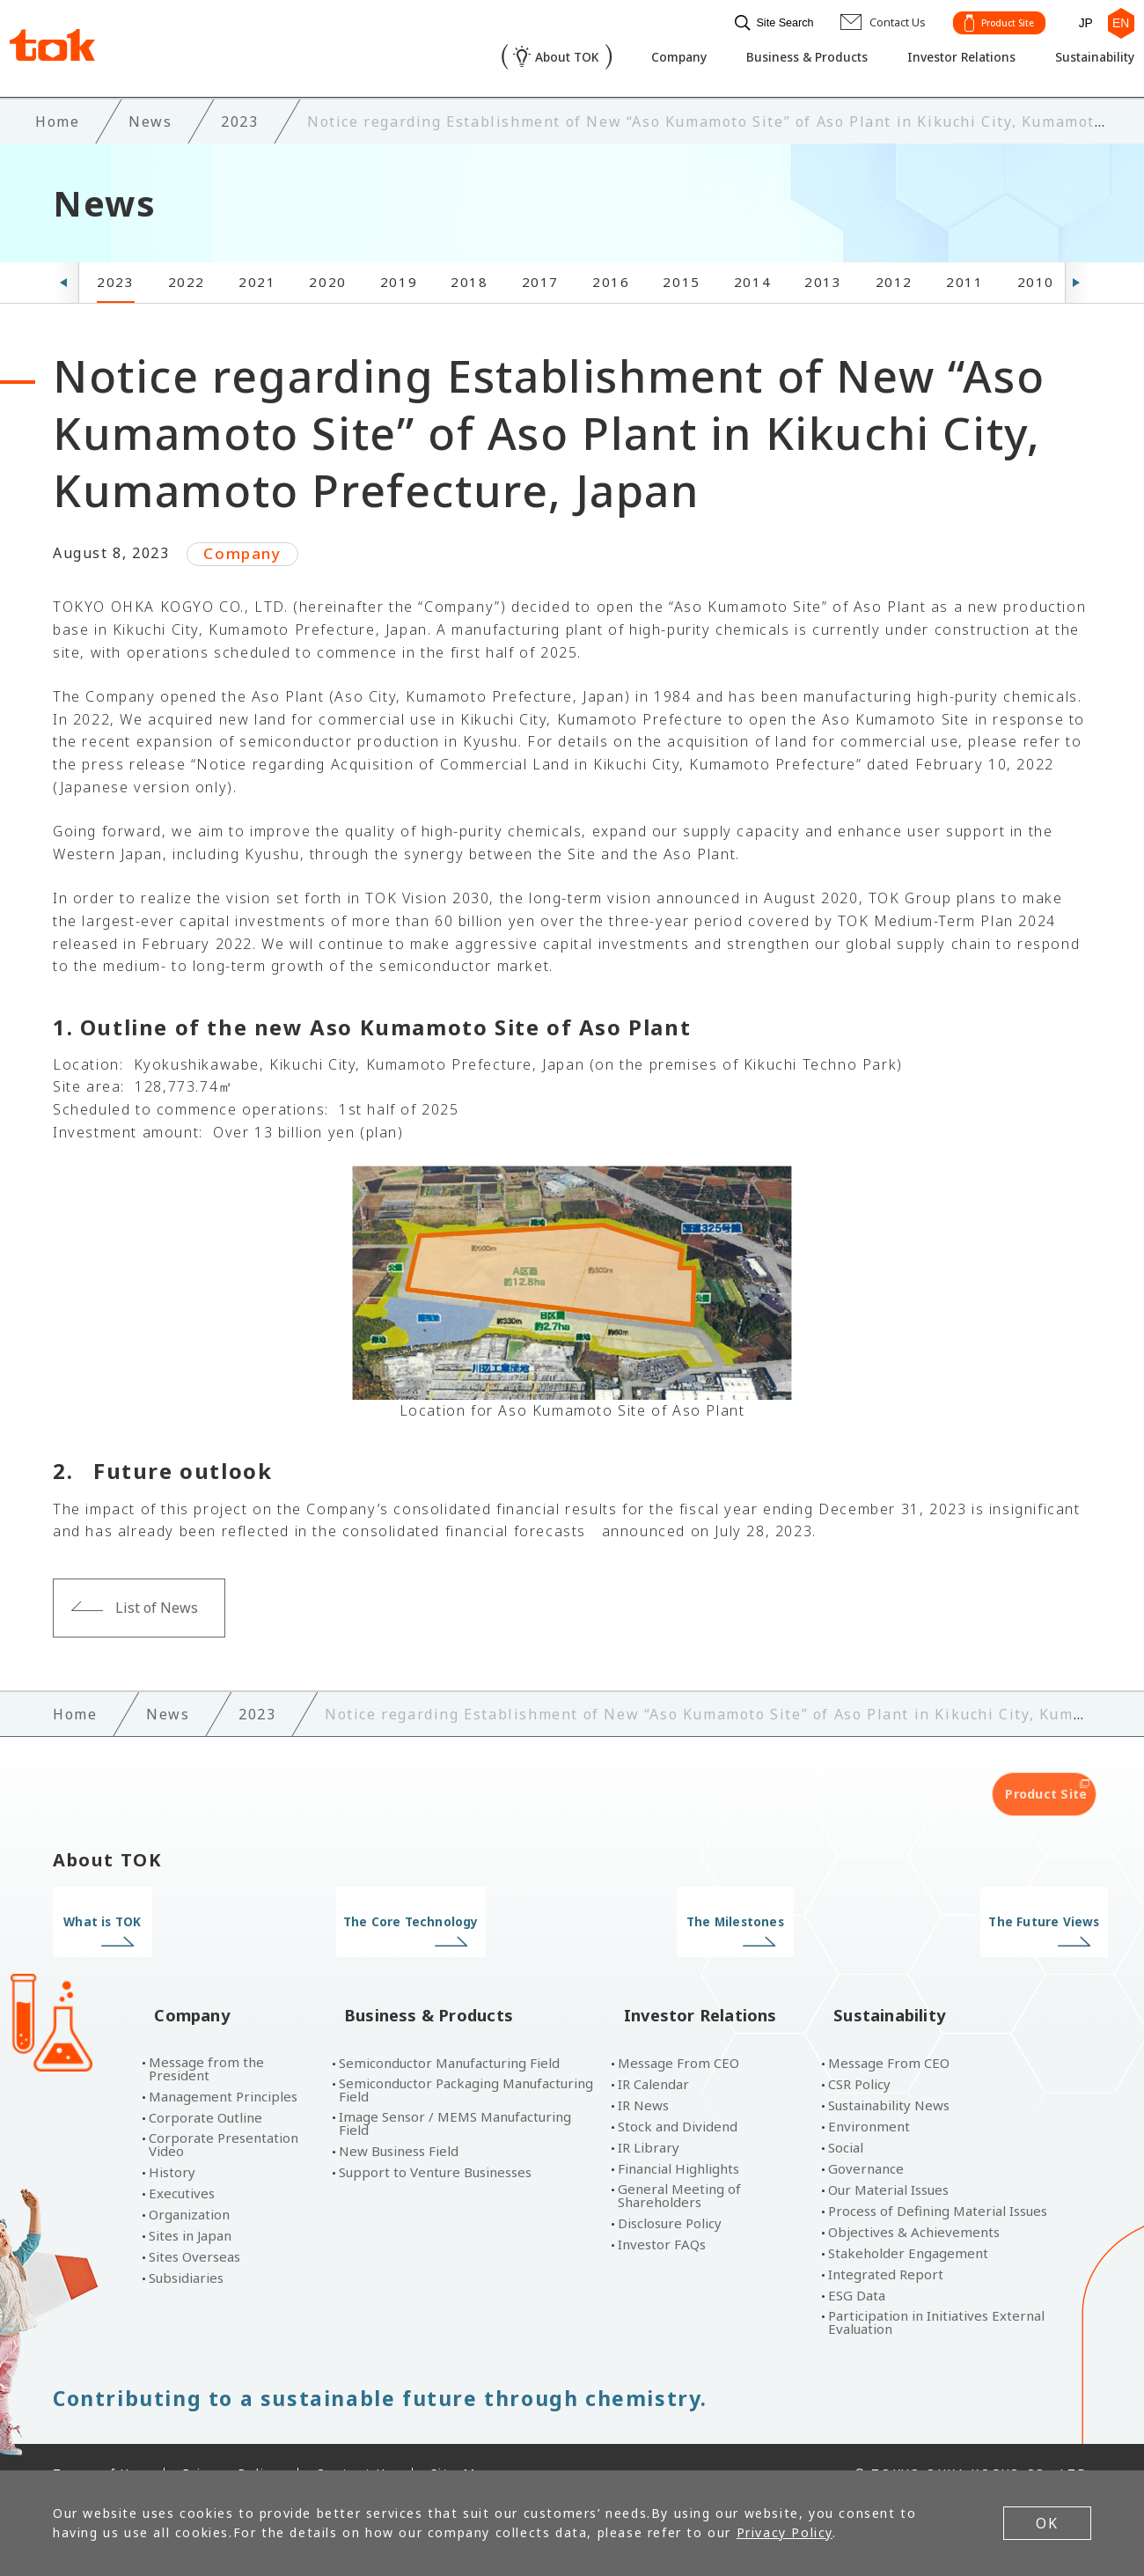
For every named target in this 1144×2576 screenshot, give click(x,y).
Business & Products (772, 58)
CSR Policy (859, 2050)
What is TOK (174, 1917)
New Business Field (398, 2117)
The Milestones (705, 1917)
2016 (610, 277)
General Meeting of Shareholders (679, 2162)
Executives (182, 2160)
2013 (822, 277)
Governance (866, 2135)
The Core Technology (439, 1917)
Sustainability (1082, 58)
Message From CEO (678, 2029)
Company (634, 58)
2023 (115, 277)
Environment (869, 2093)
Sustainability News (889, 2072)
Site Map (461, 2440)
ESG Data (856, 2262)
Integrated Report (885, 2241)
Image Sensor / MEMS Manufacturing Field (455, 2090)
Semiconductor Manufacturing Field (449, 2029)
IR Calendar (653, 2050)
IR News (643, 2072)
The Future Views (970, 1917)
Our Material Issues (888, 2156)
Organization (189, 2181)
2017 (540, 277)
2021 (256, 277)
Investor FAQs (662, 2211)
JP (1078, 19)
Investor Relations (938, 58)
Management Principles (223, 2063)
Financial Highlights (678, 2135)
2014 (752, 277)
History (172, 2138)
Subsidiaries (186, 2244)
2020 (327, 277)
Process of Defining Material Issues (937, 2177)
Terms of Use (99, 2440)
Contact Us (355, 2440)
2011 (964, 277)
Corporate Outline (205, 2084)
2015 (681, 277)
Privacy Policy (230, 2440)
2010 (1035, 277)
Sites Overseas (194, 2223)
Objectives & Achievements (914, 2198)
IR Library (648, 2114)
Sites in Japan (190, 2202)
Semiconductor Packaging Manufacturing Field (466, 2056)
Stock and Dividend (677, 2093)
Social (845, 2114)
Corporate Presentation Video (223, 2111)
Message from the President (206, 2035)
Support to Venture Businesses (435, 2138)
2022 (186, 277)
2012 (894, 277)
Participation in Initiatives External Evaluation (936, 2289)
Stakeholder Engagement (908, 2219)
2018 (469, 277)
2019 (398, 277)
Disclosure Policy (670, 2190)
